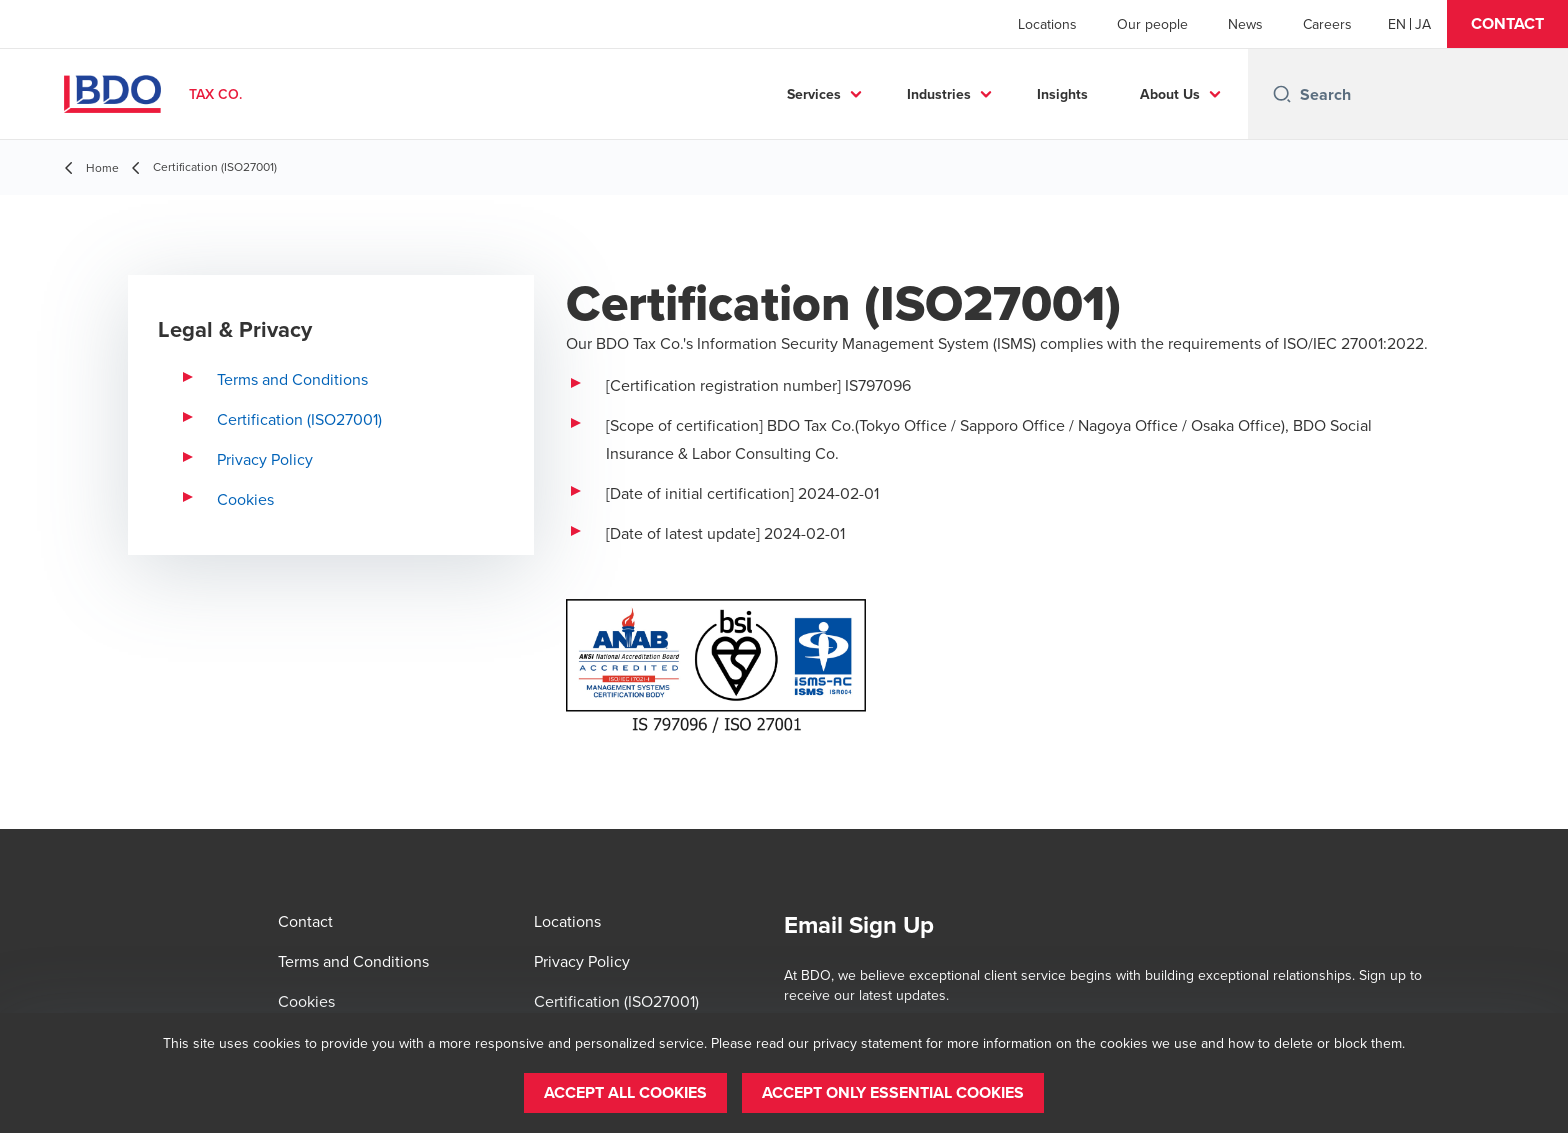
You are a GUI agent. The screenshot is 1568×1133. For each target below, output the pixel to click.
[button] (1507, 24)
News (1245, 24)
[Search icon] (1282, 94)
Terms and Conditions (292, 379)
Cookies (245, 499)
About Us (1170, 94)
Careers (1327, 24)
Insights (1062, 94)
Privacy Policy (265, 459)
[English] (1397, 24)
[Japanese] (1423, 24)
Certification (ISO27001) (299, 419)
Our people (1152, 24)
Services (814, 94)
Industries (939, 94)
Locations (1047, 24)
